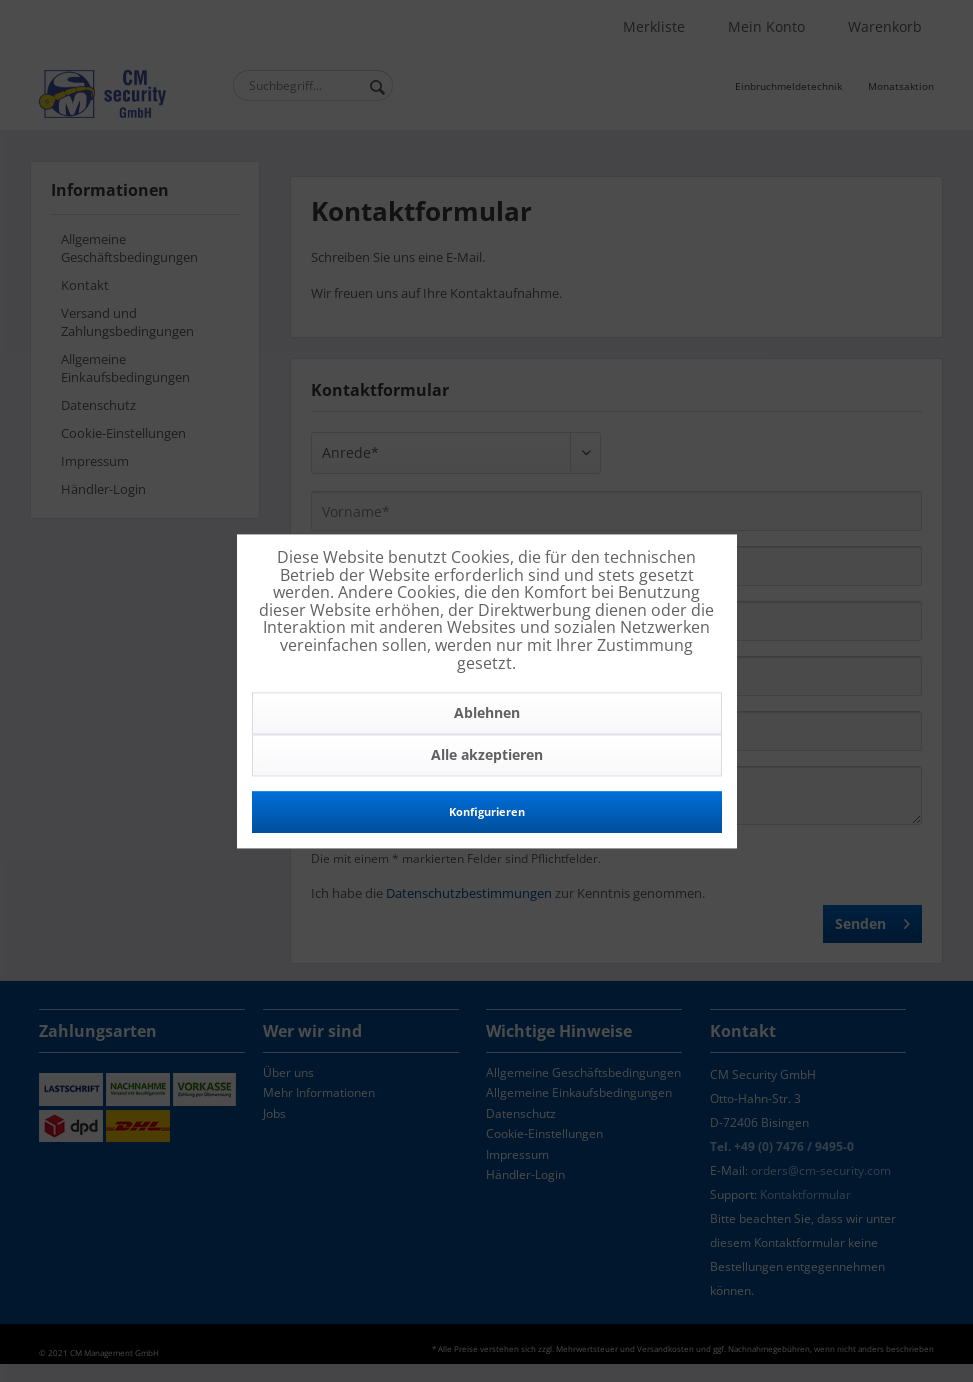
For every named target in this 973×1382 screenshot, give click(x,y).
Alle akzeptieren (487, 755)
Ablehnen (487, 713)
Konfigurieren (487, 812)
